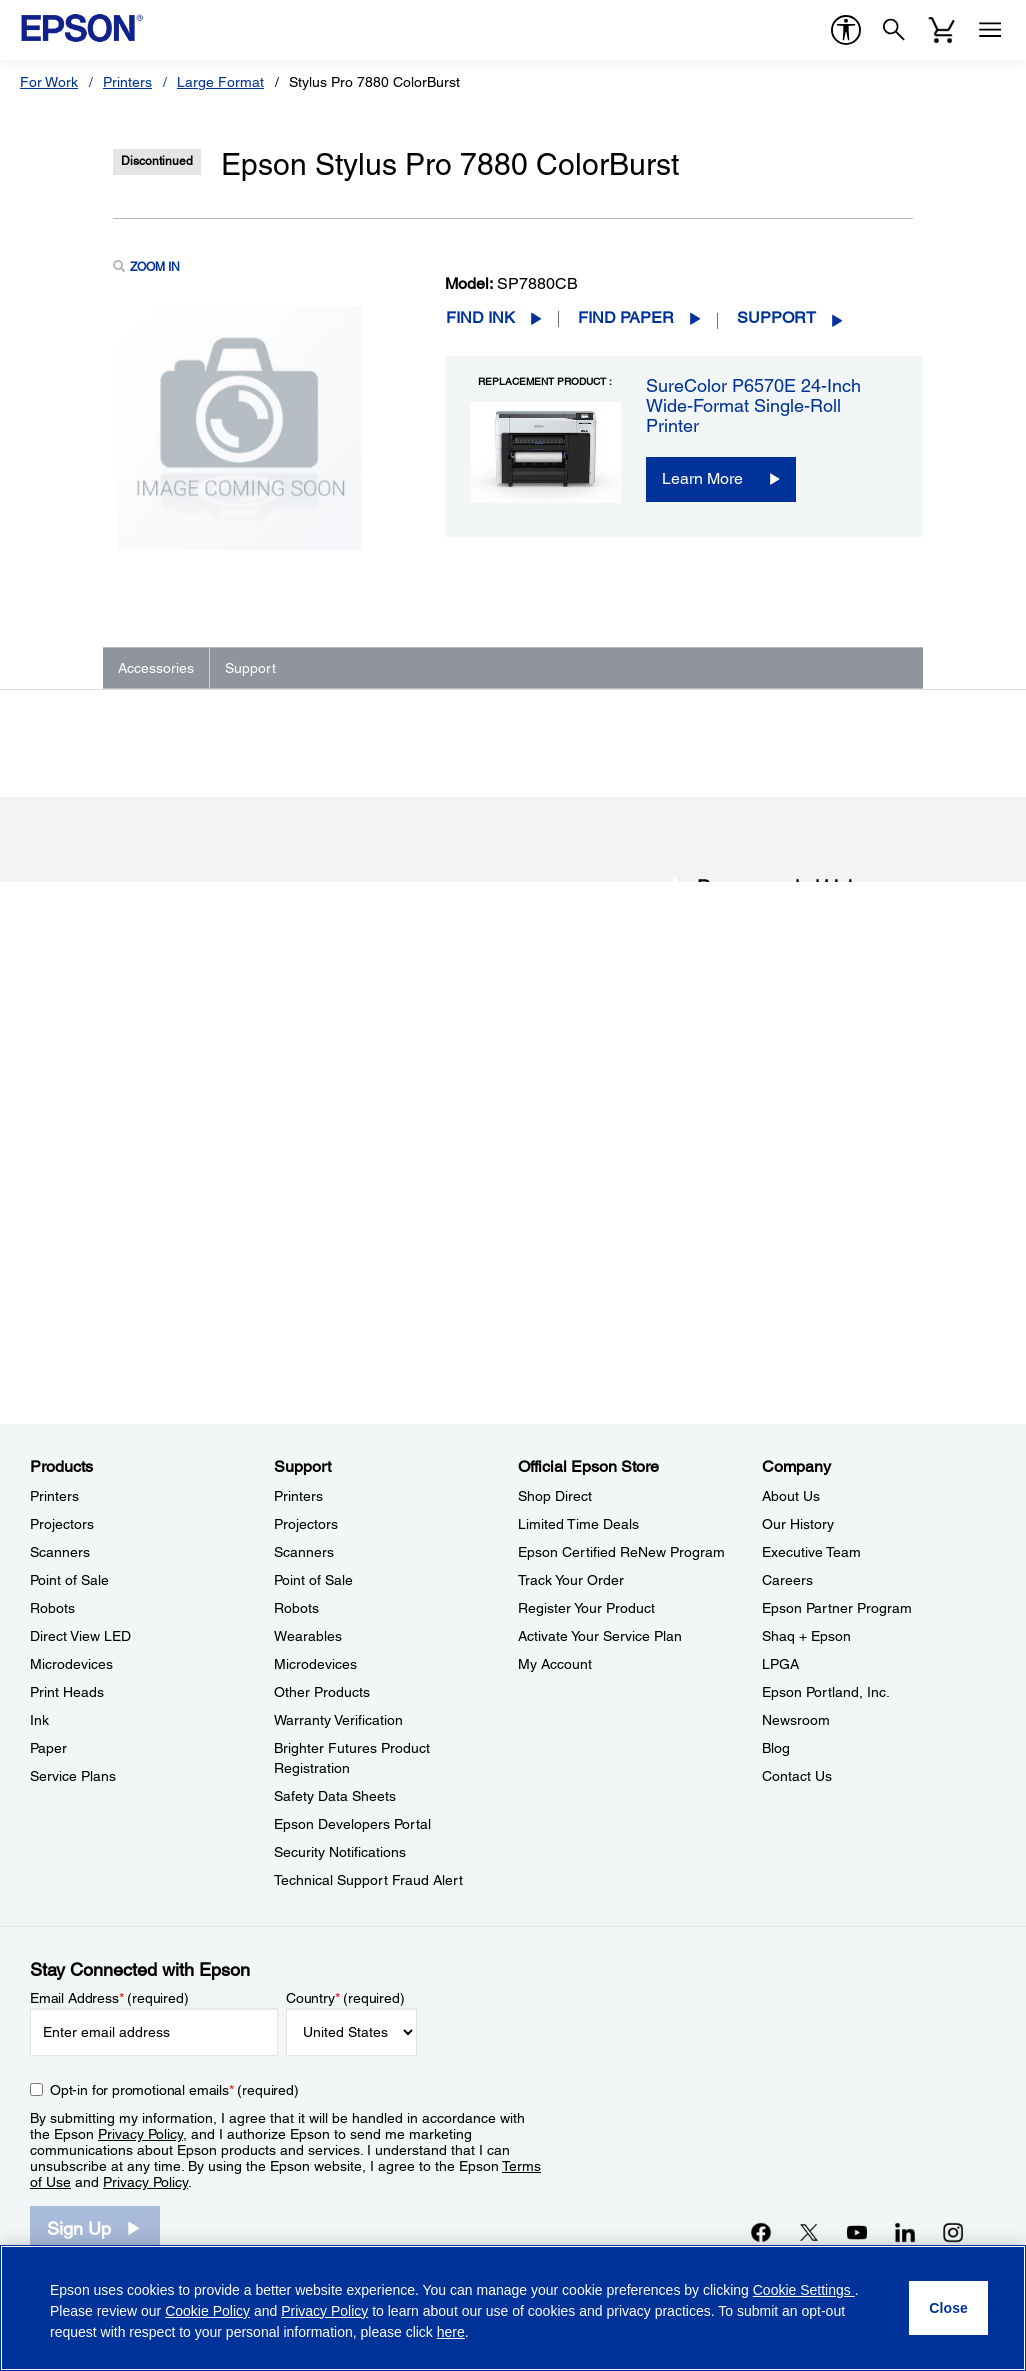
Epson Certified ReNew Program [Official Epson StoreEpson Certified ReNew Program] (621, 1552)
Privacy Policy (140, 2134)
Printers (127, 82)
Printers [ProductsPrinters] (54, 1496)
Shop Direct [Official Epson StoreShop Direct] (555, 1496)
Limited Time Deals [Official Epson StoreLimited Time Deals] (578, 1524)
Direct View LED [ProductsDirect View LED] (80, 1636)
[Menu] (990, 30)
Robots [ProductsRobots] (52, 1608)
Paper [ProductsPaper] (48, 1748)
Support (776, 317)
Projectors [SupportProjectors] (306, 1524)
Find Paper (626, 317)
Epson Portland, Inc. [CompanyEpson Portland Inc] (826, 1692)
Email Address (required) (109, 1998)
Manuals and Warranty (758, 1171)
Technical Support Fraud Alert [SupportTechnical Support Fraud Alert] (368, 1880)
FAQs (711, 1150)
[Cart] (942, 30)
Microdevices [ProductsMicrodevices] (71, 1664)
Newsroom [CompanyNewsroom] (796, 1720)
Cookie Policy (207, 2311)
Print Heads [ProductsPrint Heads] (67, 1692)
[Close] (948, 2308)
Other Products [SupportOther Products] (322, 1692)
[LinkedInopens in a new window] (905, 2232)
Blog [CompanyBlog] (776, 1748)
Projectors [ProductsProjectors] (62, 1524)
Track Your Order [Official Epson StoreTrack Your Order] (571, 1580)
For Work (49, 82)
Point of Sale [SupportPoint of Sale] (313, 1580)
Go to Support (177, 1246)
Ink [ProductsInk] (39, 1720)
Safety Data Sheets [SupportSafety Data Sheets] (335, 1796)
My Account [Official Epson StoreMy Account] (555, 1664)
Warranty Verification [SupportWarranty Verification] (338, 1720)
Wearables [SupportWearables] (308, 1636)
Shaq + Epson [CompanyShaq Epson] (806, 1636)
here (451, 2332)
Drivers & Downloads (754, 1130)
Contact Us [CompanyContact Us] (797, 1776)
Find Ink (480, 317)
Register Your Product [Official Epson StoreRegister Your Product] (586, 1608)
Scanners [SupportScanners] (304, 1552)
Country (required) (345, 1998)
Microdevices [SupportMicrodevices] (315, 1664)
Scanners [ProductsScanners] (60, 1552)
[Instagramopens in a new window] (953, 2232)
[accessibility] (846, 30)
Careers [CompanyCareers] (787, 1580)
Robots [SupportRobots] (296, 1608)
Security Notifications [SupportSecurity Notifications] (340, 1852)
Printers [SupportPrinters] (298, 1496)
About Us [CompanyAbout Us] (791, 1496)
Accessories (156, 668)
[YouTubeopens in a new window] (857, 2232)
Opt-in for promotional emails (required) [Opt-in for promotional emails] (174, 2090)
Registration (730, 1211)
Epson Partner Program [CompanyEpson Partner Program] (837, 1608)
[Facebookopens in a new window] (761, 2232)
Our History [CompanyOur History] (798, 1524)
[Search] (894, 30)
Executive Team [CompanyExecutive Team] (811, 1552)
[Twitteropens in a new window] (809, 2232)
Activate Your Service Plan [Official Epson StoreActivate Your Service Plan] (600, 1636)
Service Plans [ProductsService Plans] (73, 1776)
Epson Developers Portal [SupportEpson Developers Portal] (352, 1824)
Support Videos (738, 1191)
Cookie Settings (804, 2290)
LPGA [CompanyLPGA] (780, 1664)
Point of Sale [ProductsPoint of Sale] (69, 1580)
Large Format (220, 82)
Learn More (702, 478)
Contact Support (741, 1231)
